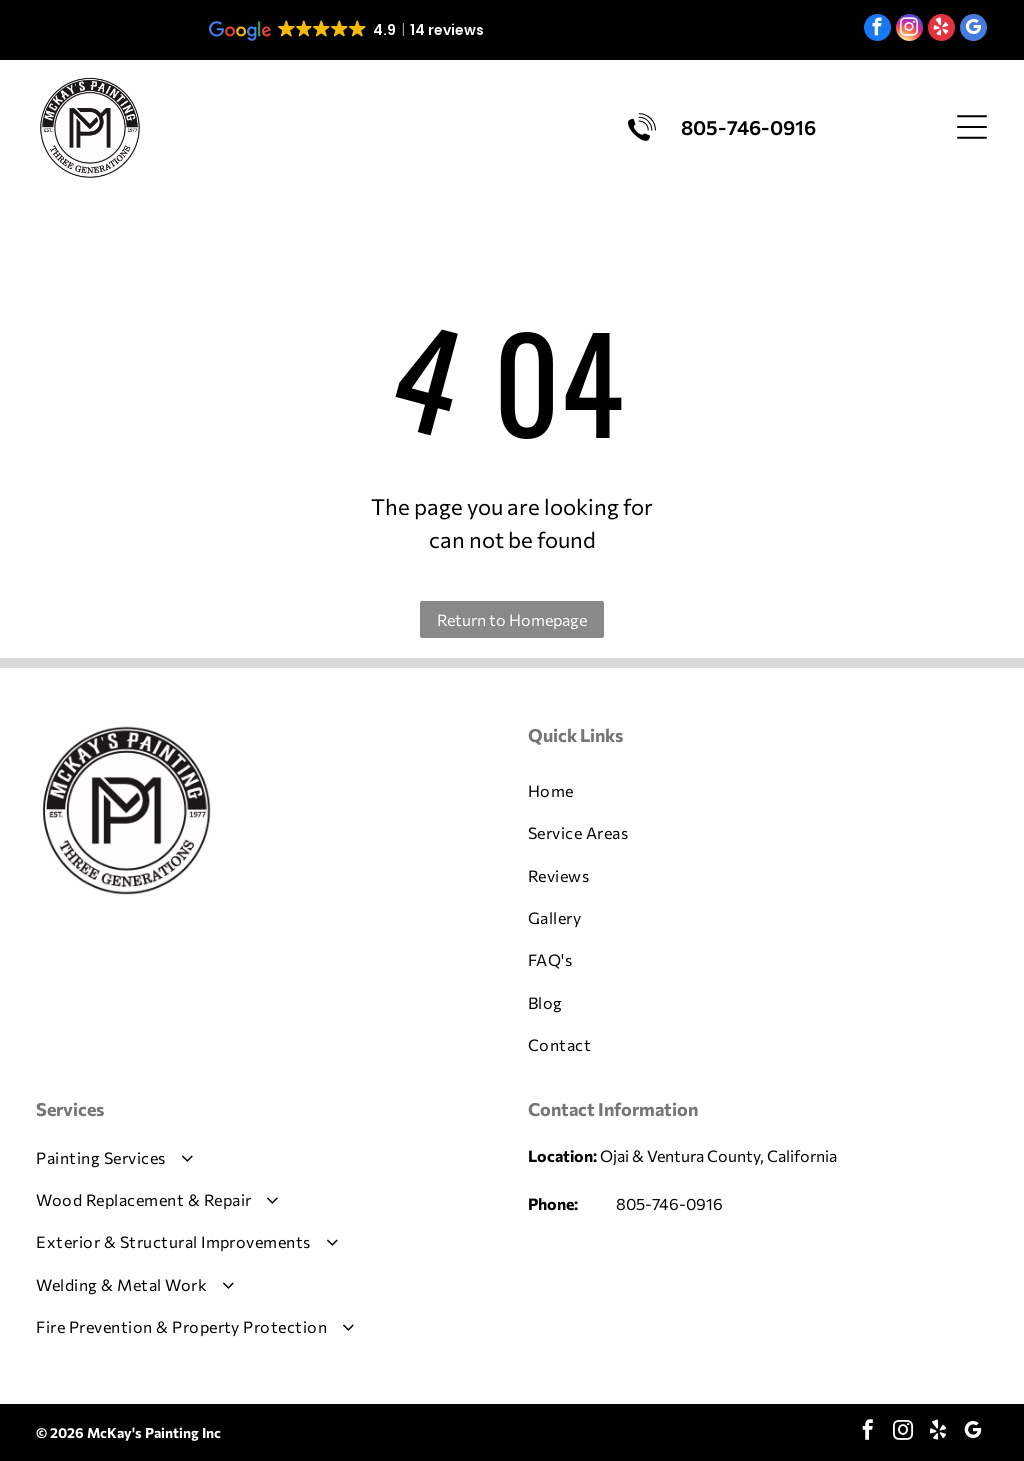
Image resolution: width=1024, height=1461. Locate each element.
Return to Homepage (512, 619)
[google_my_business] (973, 30)
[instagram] (909, 30)
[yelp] (941, 30)
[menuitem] (758, 791)
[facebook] (877, 30)
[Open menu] (972, 127)
